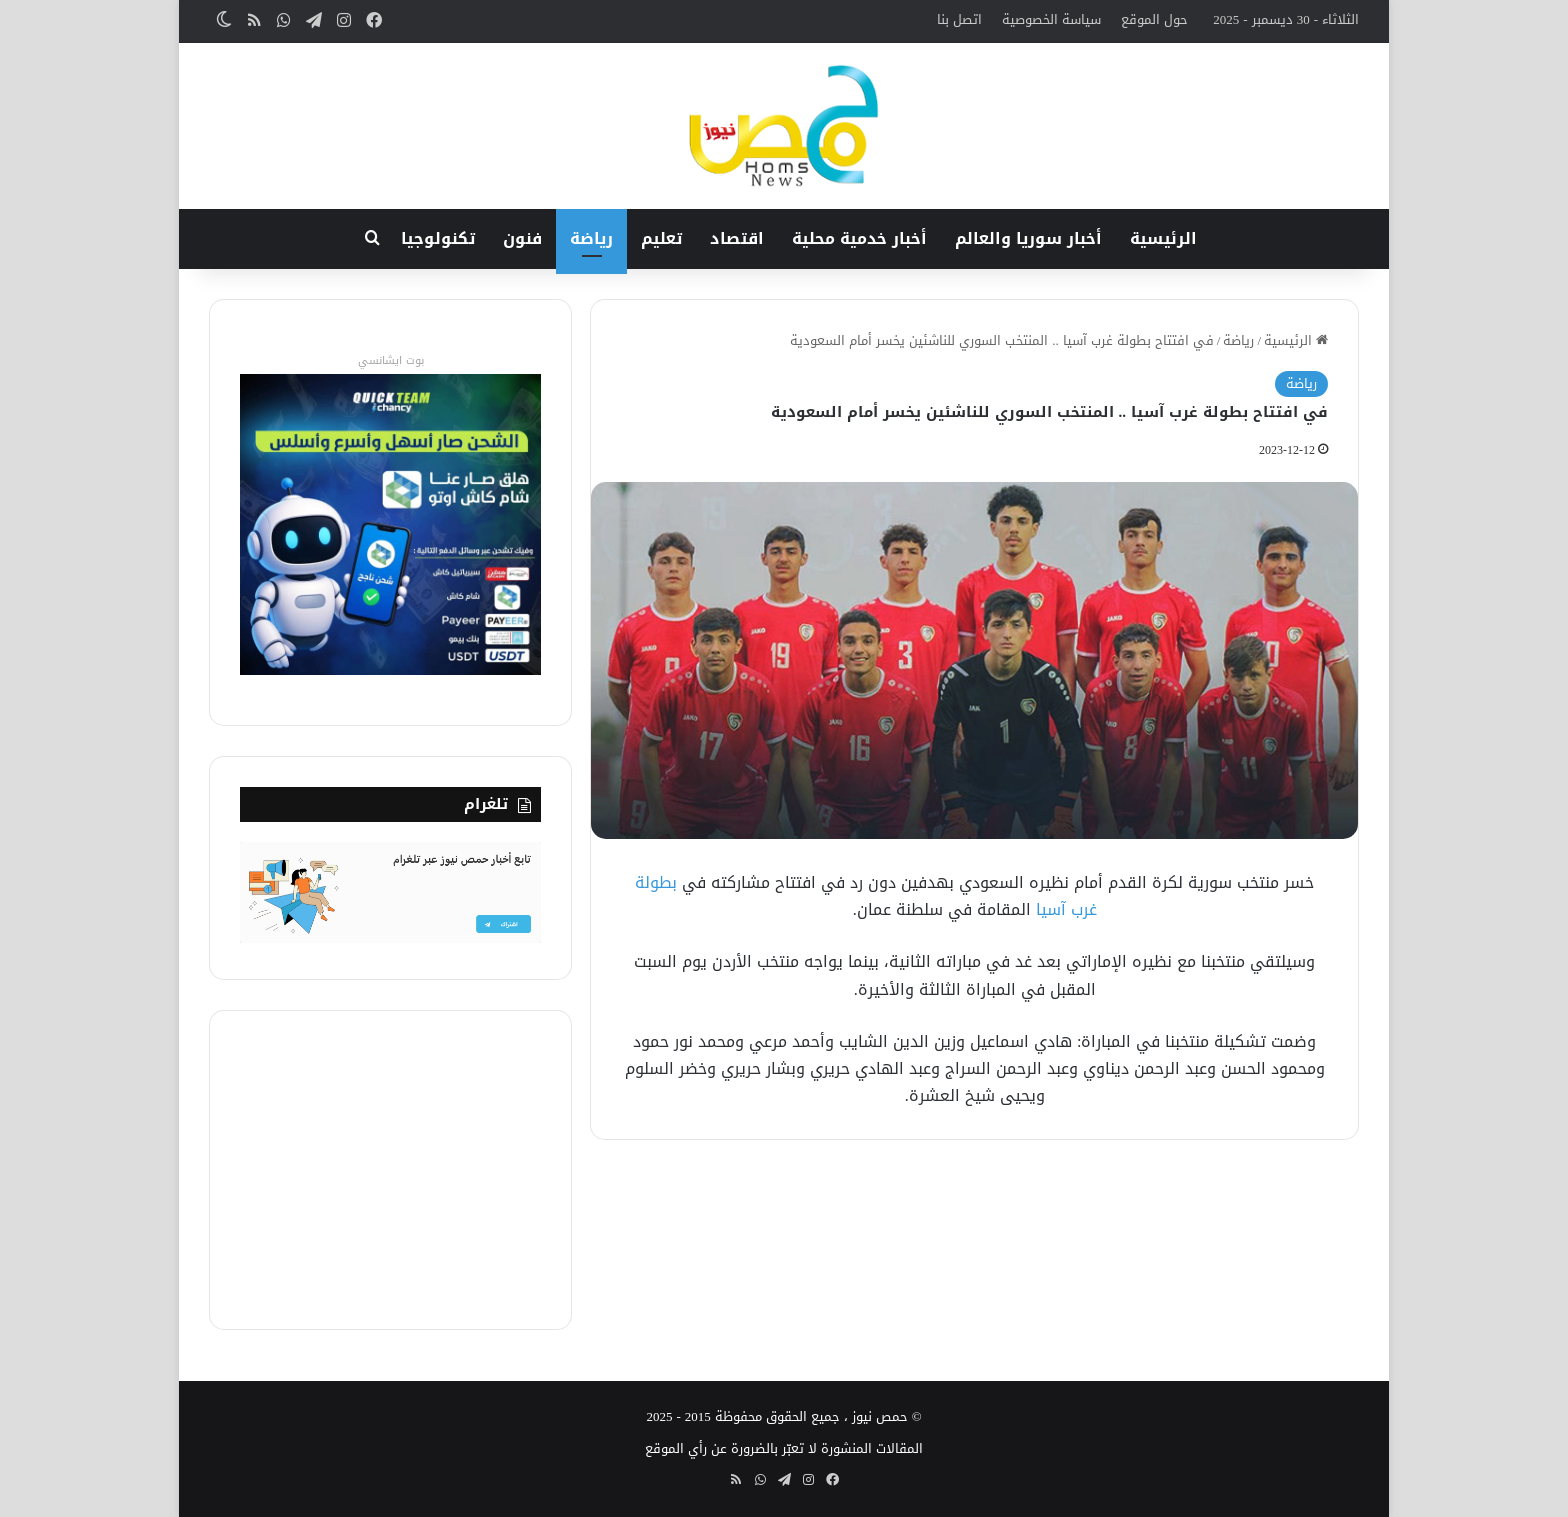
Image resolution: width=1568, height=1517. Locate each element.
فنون (522, 238)
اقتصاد (737, 238)
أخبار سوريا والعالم (1028, 238)
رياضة (591, 238)
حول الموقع (1154, 19)
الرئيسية (1163, 238)
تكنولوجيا (438, 238)
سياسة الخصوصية (1051, 19)
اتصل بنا (959, 19)
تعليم (661, 238)
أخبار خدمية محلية (859, 238)
